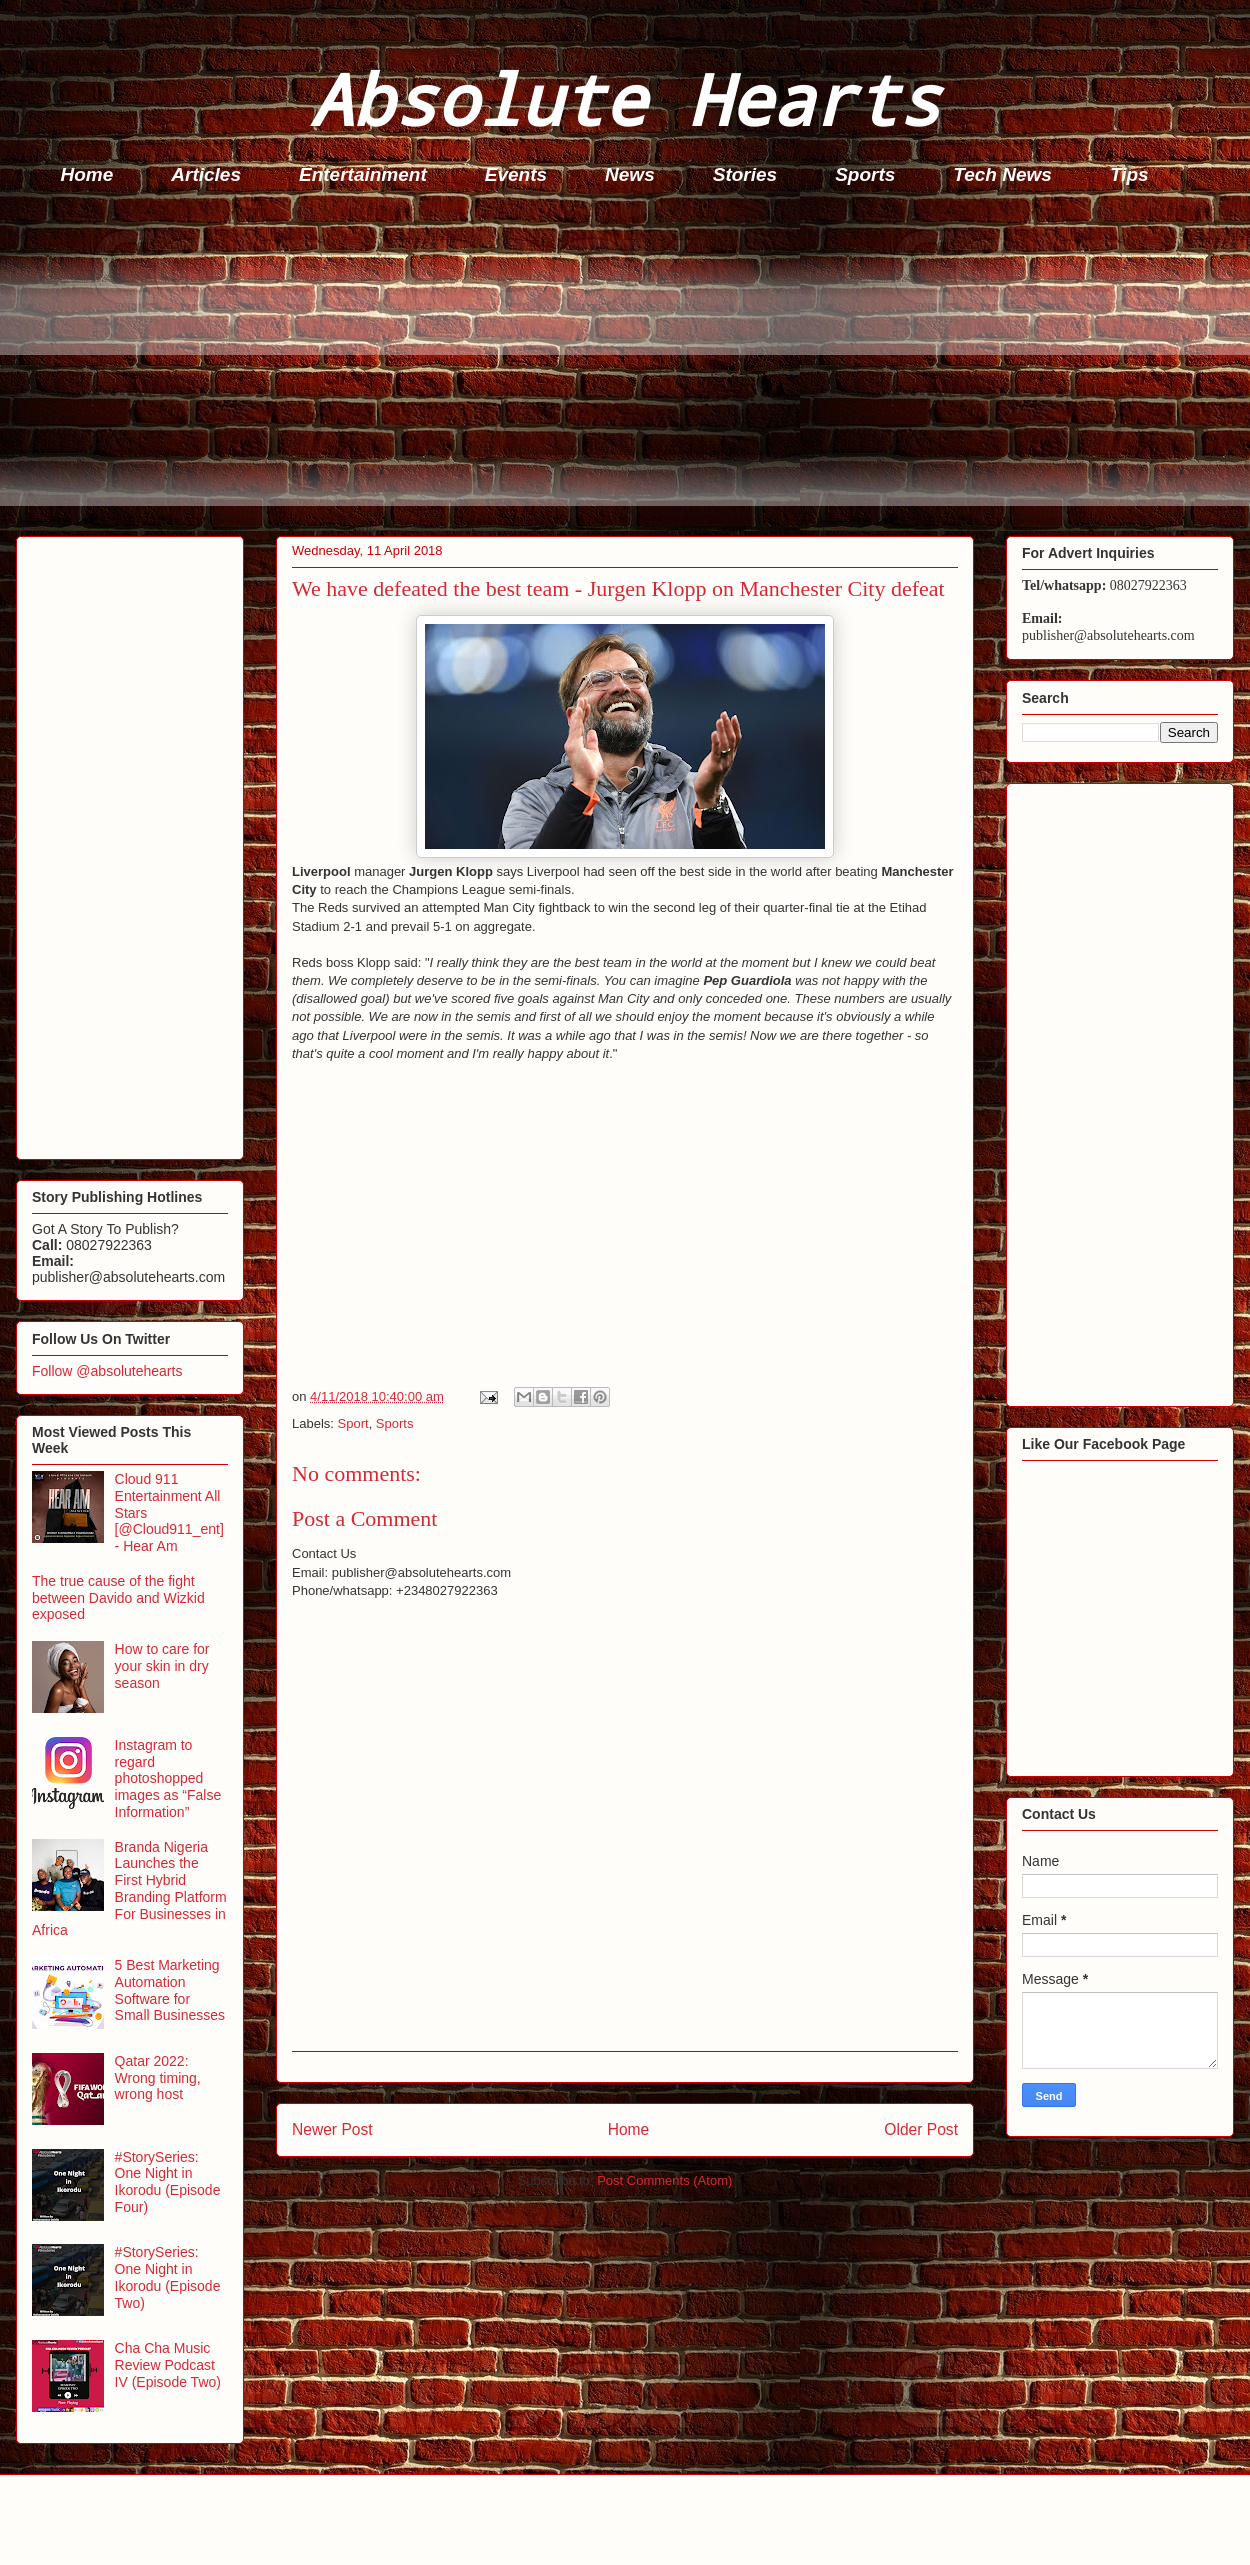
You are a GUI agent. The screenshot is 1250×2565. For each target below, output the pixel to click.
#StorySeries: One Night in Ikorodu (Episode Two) (168, 2277)
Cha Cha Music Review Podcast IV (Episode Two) (168, 2365)
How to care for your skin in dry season (162, 1666)
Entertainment (363, 174)
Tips (1129, 174)
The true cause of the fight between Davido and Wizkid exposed (118, 1598)
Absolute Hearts (625, 98)
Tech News (1002, 174)
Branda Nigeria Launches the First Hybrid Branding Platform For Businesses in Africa (129, 1889)
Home (87, 174)
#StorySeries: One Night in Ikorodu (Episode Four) (168, 2182)
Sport (353, 1423)
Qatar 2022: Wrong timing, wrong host (158, 2078)
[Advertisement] (631, 366)
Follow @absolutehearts (107, 1371)
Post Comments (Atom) (664, 2180)
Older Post (921, 2129)
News (630, 174)
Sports (865, 174)
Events (516, 174)
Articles (206, 174)
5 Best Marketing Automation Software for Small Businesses (170, 1990)
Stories (745, 174)
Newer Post (332, 2129)
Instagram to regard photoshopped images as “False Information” (168, 1778)
